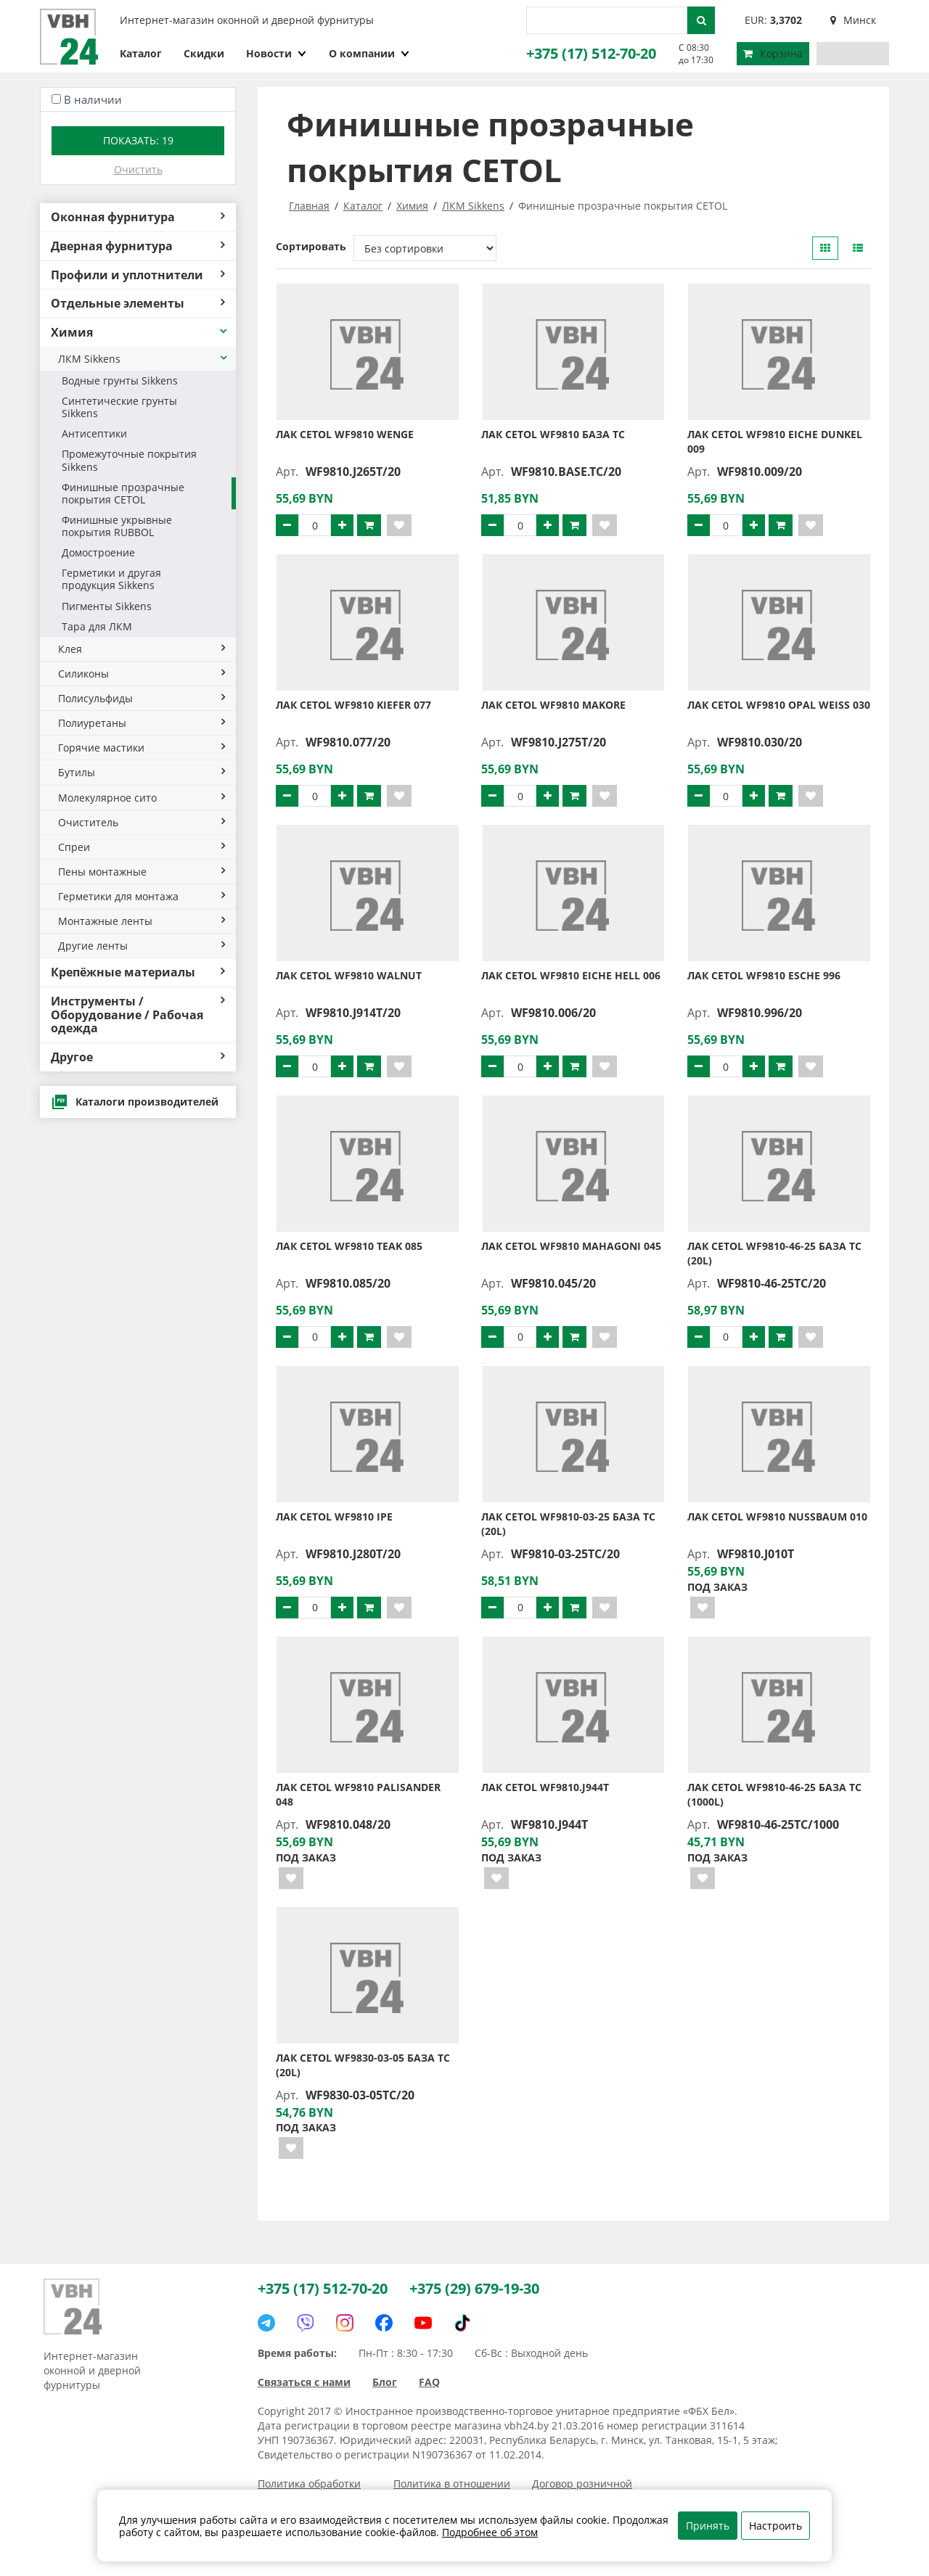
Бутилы (141, 772)
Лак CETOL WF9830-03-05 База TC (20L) (363, 2065)
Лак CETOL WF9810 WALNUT (349, 975)
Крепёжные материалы (138, 972)
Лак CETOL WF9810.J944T (545, 1787)
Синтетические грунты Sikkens (119, 407)
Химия (140, 332)
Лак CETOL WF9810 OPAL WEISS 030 (778, 705)
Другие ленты (141, 945)
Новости (276, 53)
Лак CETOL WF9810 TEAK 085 (349, 1246)
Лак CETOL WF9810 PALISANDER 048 (358, 1794)
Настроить (775, 2525)
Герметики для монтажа (141, 896)
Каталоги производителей (134, 1102)
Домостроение (98, 552)
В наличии (93, 99)
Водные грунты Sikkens (120, 380)
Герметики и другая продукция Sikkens (111, 579)
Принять (707, 2525)
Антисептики (94, 433)
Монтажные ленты (141, 921)
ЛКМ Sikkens (143, 359)
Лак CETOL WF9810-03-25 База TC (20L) (568, 1524)
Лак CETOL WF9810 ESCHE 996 (763, 975)
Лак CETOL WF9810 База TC (553, 434)
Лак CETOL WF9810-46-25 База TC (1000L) (774, 1794)
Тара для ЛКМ (97, 626)
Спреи (141, 847)
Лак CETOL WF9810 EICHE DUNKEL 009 (774, 441)
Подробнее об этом (490, 2532)
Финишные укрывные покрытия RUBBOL (117, 526)
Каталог (141, 53)
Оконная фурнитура (138, 217)
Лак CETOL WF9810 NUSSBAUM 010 (777, 1516)
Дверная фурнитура (138, 246)
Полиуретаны (141, 723)
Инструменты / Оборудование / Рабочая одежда (138, 1014)
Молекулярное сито (141, 798)
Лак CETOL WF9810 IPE (334, 1516)
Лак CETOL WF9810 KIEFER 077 (353, 705)
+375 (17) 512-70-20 (591, 53)
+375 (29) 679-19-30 (474, 2288)
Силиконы (141, 673)
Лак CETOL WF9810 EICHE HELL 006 (570, 975)
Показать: (138, 140)
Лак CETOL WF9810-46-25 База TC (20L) (774, 1253)
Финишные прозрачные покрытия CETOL (123, 493)
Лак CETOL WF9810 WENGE (345, 434)
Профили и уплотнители (138, 275)
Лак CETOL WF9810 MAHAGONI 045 (571, 1246)
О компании (369, 53)
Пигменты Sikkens (107, 606)
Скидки (204, 53)
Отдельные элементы (138, 303)
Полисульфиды (141, 698)
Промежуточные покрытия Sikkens (129, 460)
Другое (138, 1057)
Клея (141, 649)
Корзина (773, 53)
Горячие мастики (141, 747)
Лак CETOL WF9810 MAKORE (553, 705)
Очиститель (141, 822)
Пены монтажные (141, 871)
